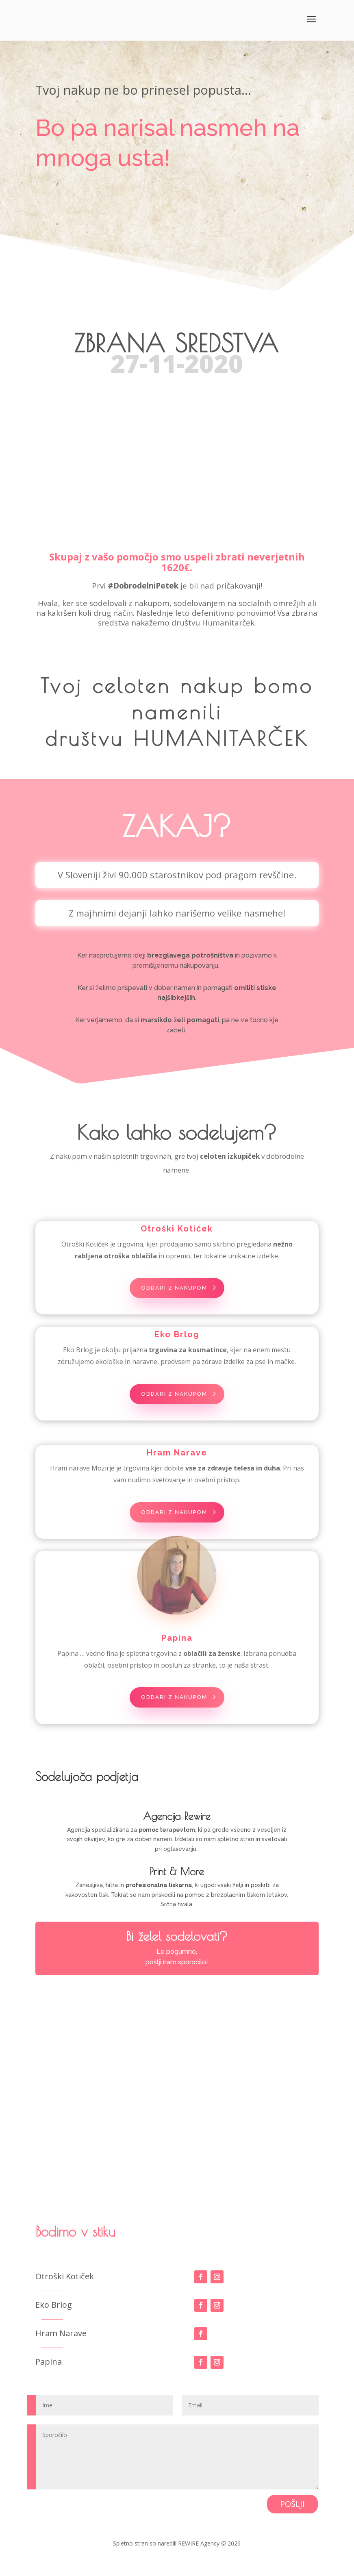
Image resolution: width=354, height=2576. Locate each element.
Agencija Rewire (177, 1829)
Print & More (177, 1885)
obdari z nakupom (174, 1292)
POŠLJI (292, 2517)
